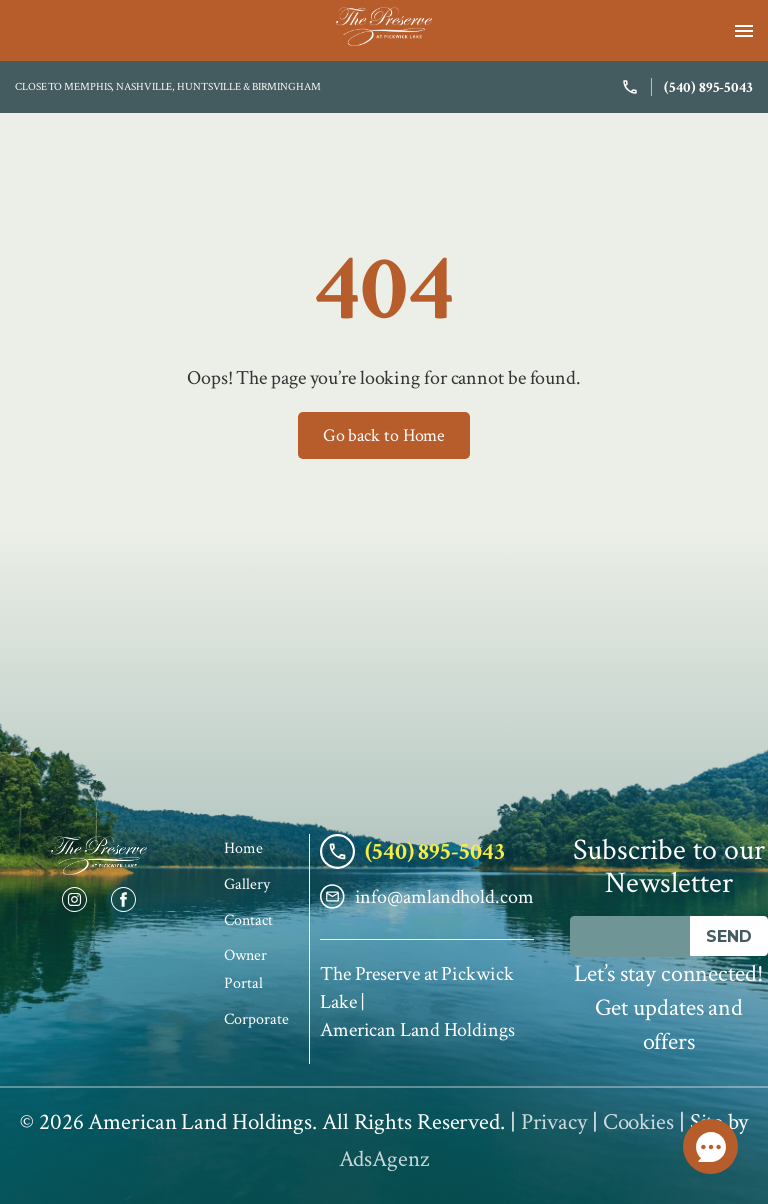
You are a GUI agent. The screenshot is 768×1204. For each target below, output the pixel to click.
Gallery (246, 884)
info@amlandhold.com (427, 896)
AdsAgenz (383, 1159)
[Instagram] (75, 899)
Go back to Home (384, 435)
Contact (248, 920)
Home (243, 848)
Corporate (256, 1019)
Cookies (638, 1122)
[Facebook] (124, 899)
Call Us (711, 1147)
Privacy (554, 1122)
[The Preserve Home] (99, 855)
